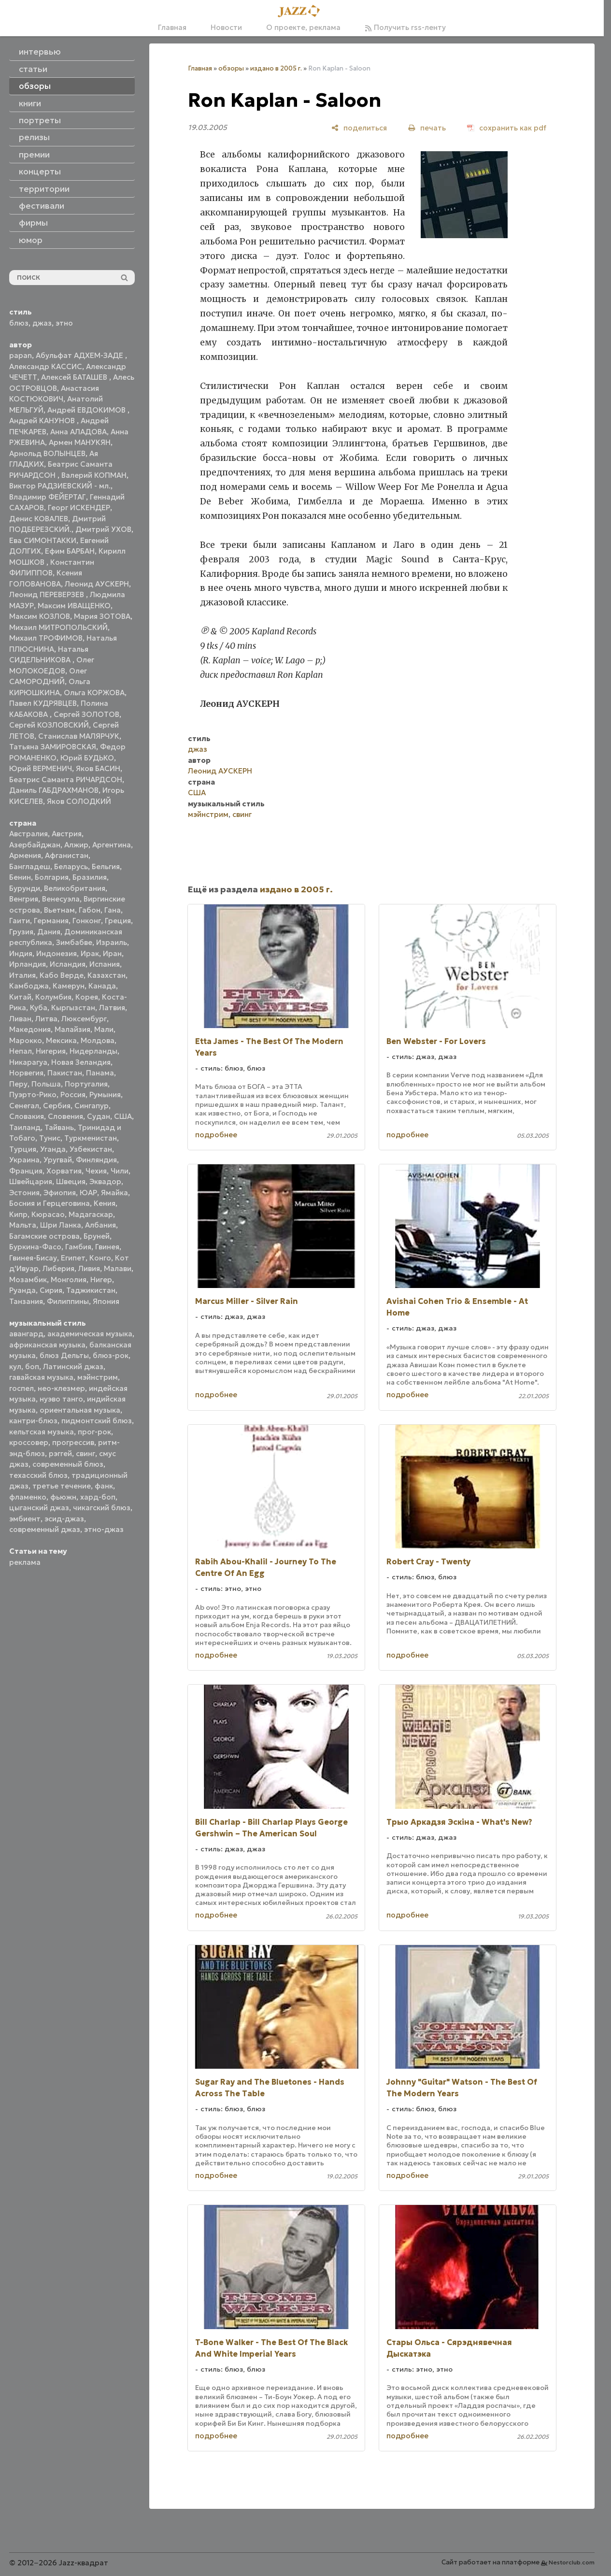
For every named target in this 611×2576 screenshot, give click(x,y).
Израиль (111, 942)
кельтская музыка (41, 1431)
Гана (112, 910)
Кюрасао (48, 1214)
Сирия (51, 1290)
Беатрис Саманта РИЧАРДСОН (65, 779)
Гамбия (78, 1246)
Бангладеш (29, 866)
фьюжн (63, 1497)
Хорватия (64, 1170)
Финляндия (96, 1159)
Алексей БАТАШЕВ (75, 377)
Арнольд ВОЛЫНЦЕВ (47, 453)
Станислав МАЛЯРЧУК (78, 736)
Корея (86, 997)
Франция (26, 1170)
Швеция (70, 1181)
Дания (48, 931)
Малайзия (72, 1029)
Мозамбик (28, 1279)
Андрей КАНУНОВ (43, 420)
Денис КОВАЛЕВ (38, 518)
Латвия (112, 1007)
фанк (104, 1485)
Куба (38, 1007)
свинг (85, 1453)
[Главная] (302, 11)
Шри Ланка (60, 1225)
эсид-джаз (64, 1518)
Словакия (26, 1116)
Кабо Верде (62, 975)
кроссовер (28, 1442)
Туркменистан (90, 1138)
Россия (72, 1094)
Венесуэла (61, 898)
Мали (104, 1029)
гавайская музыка (41, 1377)
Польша (46, 1083)
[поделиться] (359, 128)
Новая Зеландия (81, 1062)
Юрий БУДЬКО (87, 757)
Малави (117, 1268)
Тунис (49, 1138)
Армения (25, 855)
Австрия (67, 833)
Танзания (26, 1301)
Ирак (90, 953)
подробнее (216, 1134)
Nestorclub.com (572, 2562)
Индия (20, 953)
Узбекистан (91, 1149)
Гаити (19, 920)
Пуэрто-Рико (33, 1094)
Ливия (89, 1268)
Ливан (20, 1018)
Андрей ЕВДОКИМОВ (87, 410)
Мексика (61, 1040)
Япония (106, 1301)
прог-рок (94, 1431)
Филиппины (68, 1301)
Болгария (52, 877)
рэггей (60, 1453)
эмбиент (25, 1518)
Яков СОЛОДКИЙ (79, 801)
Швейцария (30, 1181)
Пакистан (64, 1072)
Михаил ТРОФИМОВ (46, 638)
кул (15, 1366)
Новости (226, 27)
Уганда (53, 1149)
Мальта (22, 1225)
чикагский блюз (101, 1507)
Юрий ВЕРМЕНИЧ (40, 768)
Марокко (25, 1040)
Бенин (20, 877)
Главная (172, 27)
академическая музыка (89, 1333)
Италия (22, 975)
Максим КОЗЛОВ (39, 616)
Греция (118, 920)
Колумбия (53, 997)
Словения (65, 1116)
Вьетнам (59, 910)
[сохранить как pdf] (506, 128)
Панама (100, 1072)
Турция (22, 1149)
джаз (42, 323)
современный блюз (67, 1464)
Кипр (18, 1214)
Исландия (67, 964)
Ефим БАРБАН (70, 551)
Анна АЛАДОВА (78, 431)
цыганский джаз (39, 1507)
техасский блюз (38, 1475)
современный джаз (44, 1529)
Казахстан (106, 975)
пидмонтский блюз (96, 1420)
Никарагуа (28, 1062)
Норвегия (26, 1072)
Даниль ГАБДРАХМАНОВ (54, 790)
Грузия (21, 931)
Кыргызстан (73, 1007)
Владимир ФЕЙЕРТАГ (47, 496)
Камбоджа (29, 985)
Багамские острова (44, 1236)
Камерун (69, 985)
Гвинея (107, 1246)
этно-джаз (104, 1529)
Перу (18, 1083)
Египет (73, 1257)
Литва (46, 1018)
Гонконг (86, 920)
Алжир (76, 844)
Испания (104, 964)
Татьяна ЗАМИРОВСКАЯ (52, 746)
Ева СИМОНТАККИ (42, 540)
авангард (26, 1333)
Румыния (105, 1094)
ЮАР (88, 1192)
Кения (104, 1203)
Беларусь (71, 866)
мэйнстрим (97, 1377)
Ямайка (114, 1192)
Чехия (96, 1170)
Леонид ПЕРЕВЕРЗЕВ (47, 594)
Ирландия (27, 964)
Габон (89, 910)
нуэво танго (61, 1398)
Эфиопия (59, 1192)
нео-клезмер (61, 1388)
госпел (21, 1388)
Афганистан (66, 855)
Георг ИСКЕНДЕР (79, 507)
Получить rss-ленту (405, 27)
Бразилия (89, 877)
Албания (100, 1225)
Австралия (28, 833)
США (123, 1116)
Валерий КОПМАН (94, 475)
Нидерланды (93, 1051)
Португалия (86, 1083)
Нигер (101, 1279)
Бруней (97, 1236)
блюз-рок (110, 1355)
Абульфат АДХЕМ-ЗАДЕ (80, 355)
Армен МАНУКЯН (80, 442)
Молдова (97, 1040)
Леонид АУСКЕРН (97, 583)
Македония (30, 1029)
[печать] (426, 128)
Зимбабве (74, 942)
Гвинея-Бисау (33, 1257)
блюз (18, 323)
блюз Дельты (64, 1355)
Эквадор (105, 1181)
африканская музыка (47, 1344)
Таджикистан (90, 1290)
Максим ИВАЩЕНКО (74, 605)
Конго (100, 1257)
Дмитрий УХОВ (103, 529)
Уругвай (57, 1159)
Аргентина (111, 844)
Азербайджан (34, 844)
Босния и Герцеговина (49, 1203)
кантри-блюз (33, 1420)
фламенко (27, 1497)
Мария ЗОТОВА (102, 616)
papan (20, 355)
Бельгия (106, 866)
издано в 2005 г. (276, 68)
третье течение (61, 1485)
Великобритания (74, 888)
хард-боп (97, 1497)
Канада (102, 985)
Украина (24, 1159)
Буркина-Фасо (35, 1246)
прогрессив (73, 1442)
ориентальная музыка (80, 1410)
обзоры (231, 68)
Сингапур (91, 1105)
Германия (51, 920)
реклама (25, 1562)
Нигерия (51, 1051)
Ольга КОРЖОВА (94, 692)
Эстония (24, 1192)
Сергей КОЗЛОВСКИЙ (49, 725)
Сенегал (24, 1105)
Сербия (57, 1105)
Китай (20, 997)
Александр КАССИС (45, 366)
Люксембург (84, 1018)
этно (64, 323)
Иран (112, 953)
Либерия (58, 1268)
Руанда (22, 1290)
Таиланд (25, 1127)
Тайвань (59, 1127)
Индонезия (56, 953)
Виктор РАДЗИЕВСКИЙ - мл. (60, 485)
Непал (20, 1051)
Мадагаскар (91, 1214)
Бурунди (24, 888)
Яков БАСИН (98, 768)
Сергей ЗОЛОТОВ (86, 714)
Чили (119, 1170)
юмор (31, 240)
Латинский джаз (73, 1366)
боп (32, 1366)
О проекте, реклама (303, 27)
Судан (98, 1116)
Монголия (68, 1279)
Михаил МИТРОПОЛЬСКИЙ (58, 627)
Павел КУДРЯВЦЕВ (43, 703)
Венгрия (23, 898)
